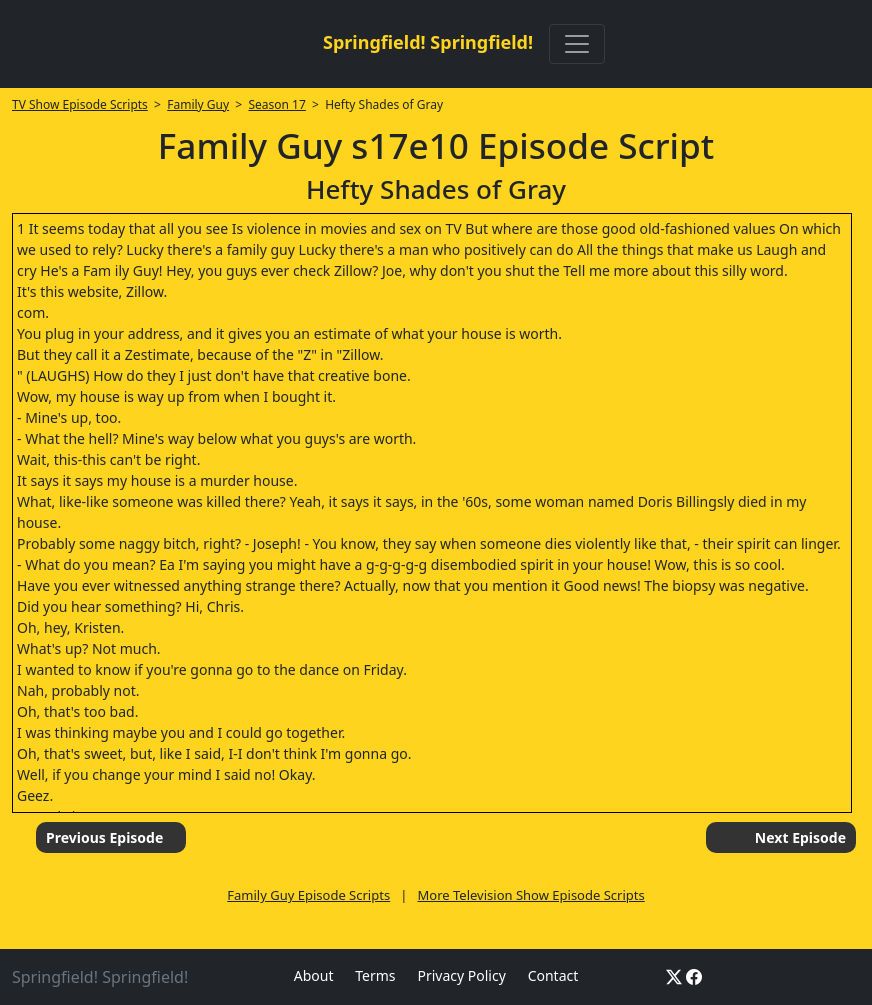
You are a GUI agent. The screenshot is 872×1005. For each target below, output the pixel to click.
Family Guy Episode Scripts (308, 895)
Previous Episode (104, 837)
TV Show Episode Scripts (80, 104)
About (314, 975)
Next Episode (800, 837)
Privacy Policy (461, 975)
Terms (375, 975)
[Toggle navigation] (577, 44)
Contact (553, 975)
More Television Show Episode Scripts (531, 895)
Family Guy (198, 104)
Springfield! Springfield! (428, 42)
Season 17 (276, 104)
